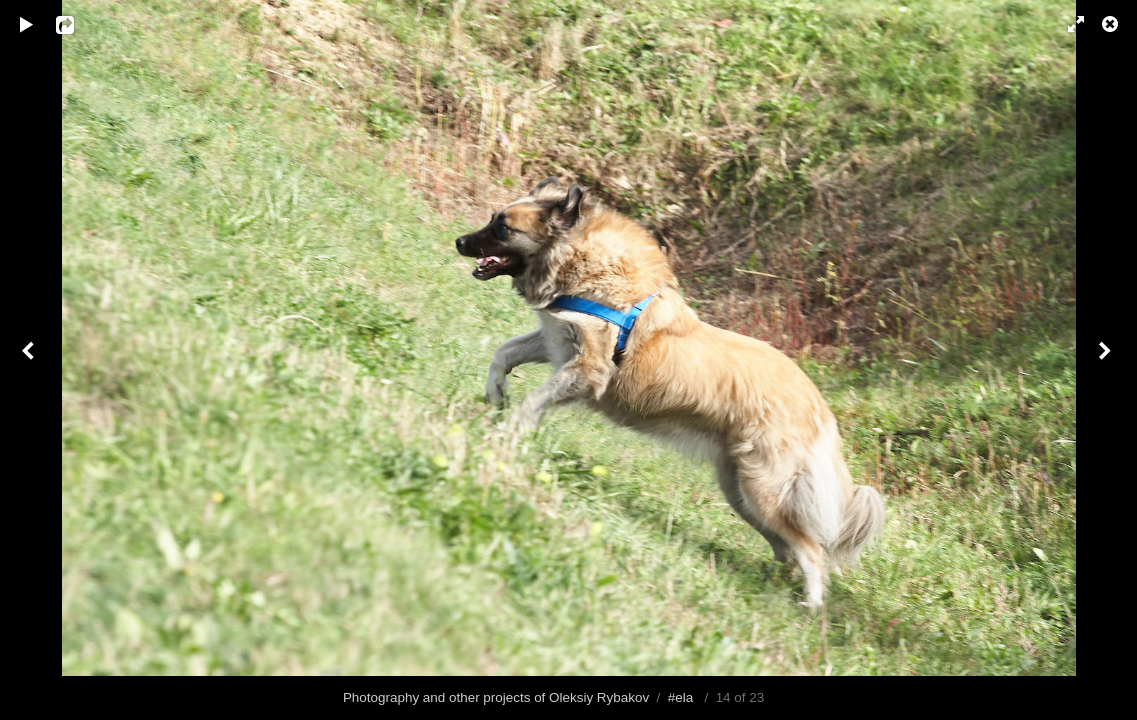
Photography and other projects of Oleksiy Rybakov (496, 697)
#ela (680, 697)
